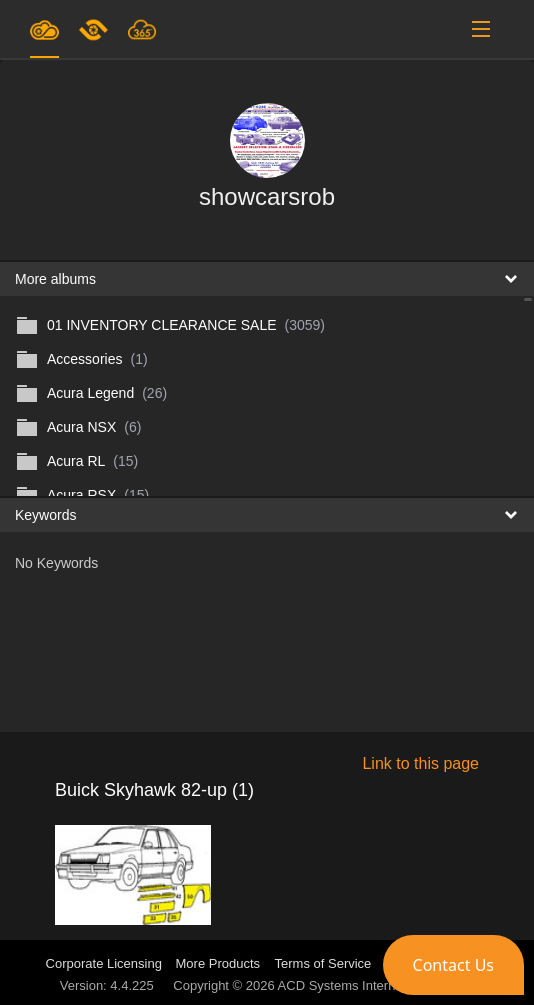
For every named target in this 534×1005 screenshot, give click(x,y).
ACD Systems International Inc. (368, 985)
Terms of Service (323, 963)
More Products (218, 963)
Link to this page (420, 763)
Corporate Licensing (106, 963)
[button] (453, 965)
